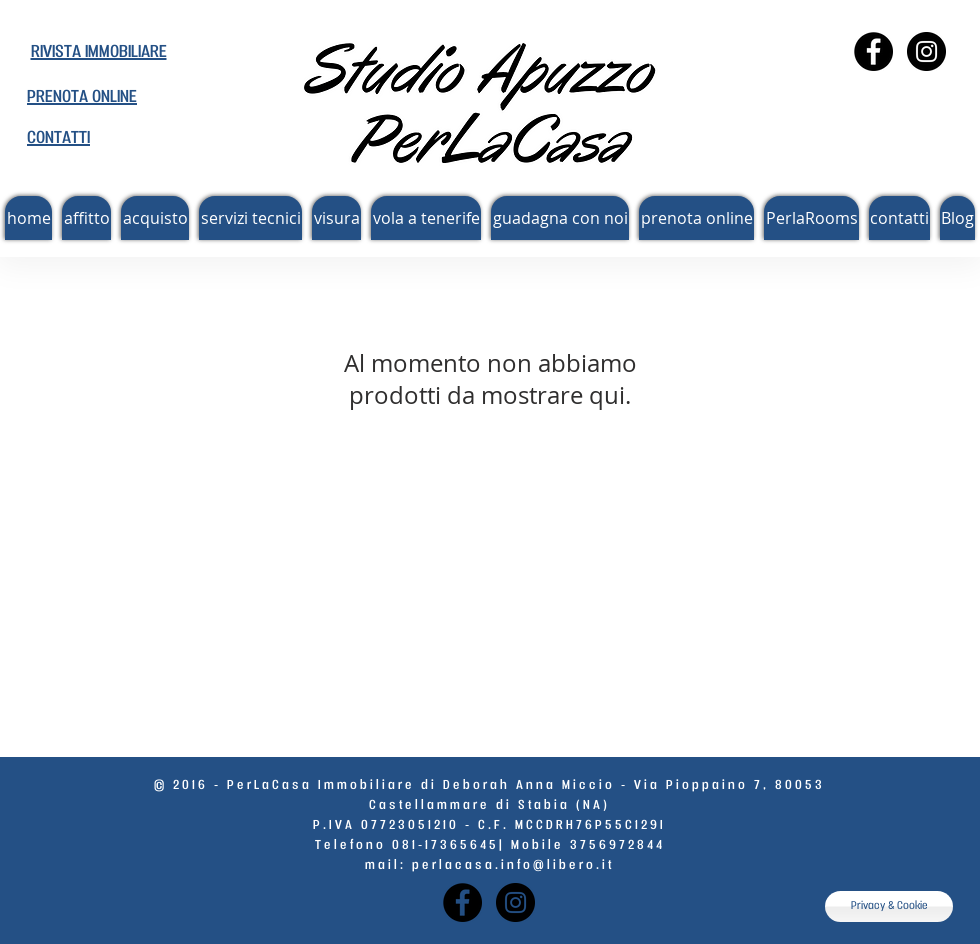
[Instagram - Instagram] (926, 51)
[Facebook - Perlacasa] (873, 51)
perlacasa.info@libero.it (513, 865)
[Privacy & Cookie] (889, 906)
